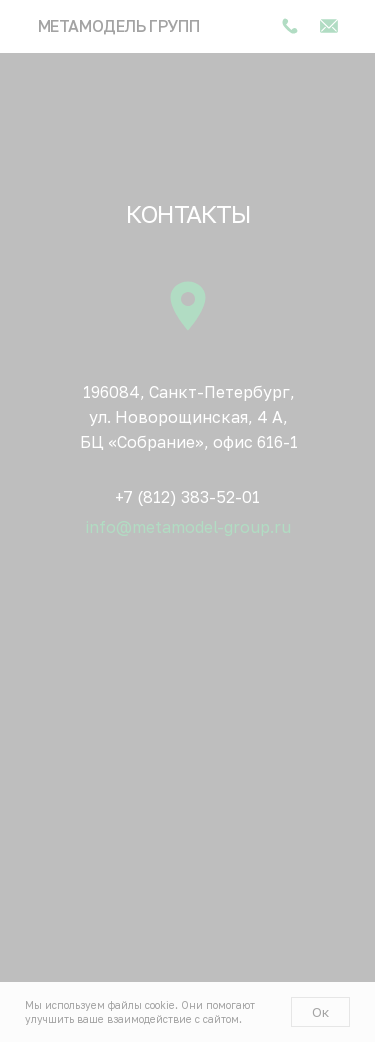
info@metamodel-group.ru (188, 527)
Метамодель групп (119, 26)
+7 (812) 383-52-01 (187, 497)
